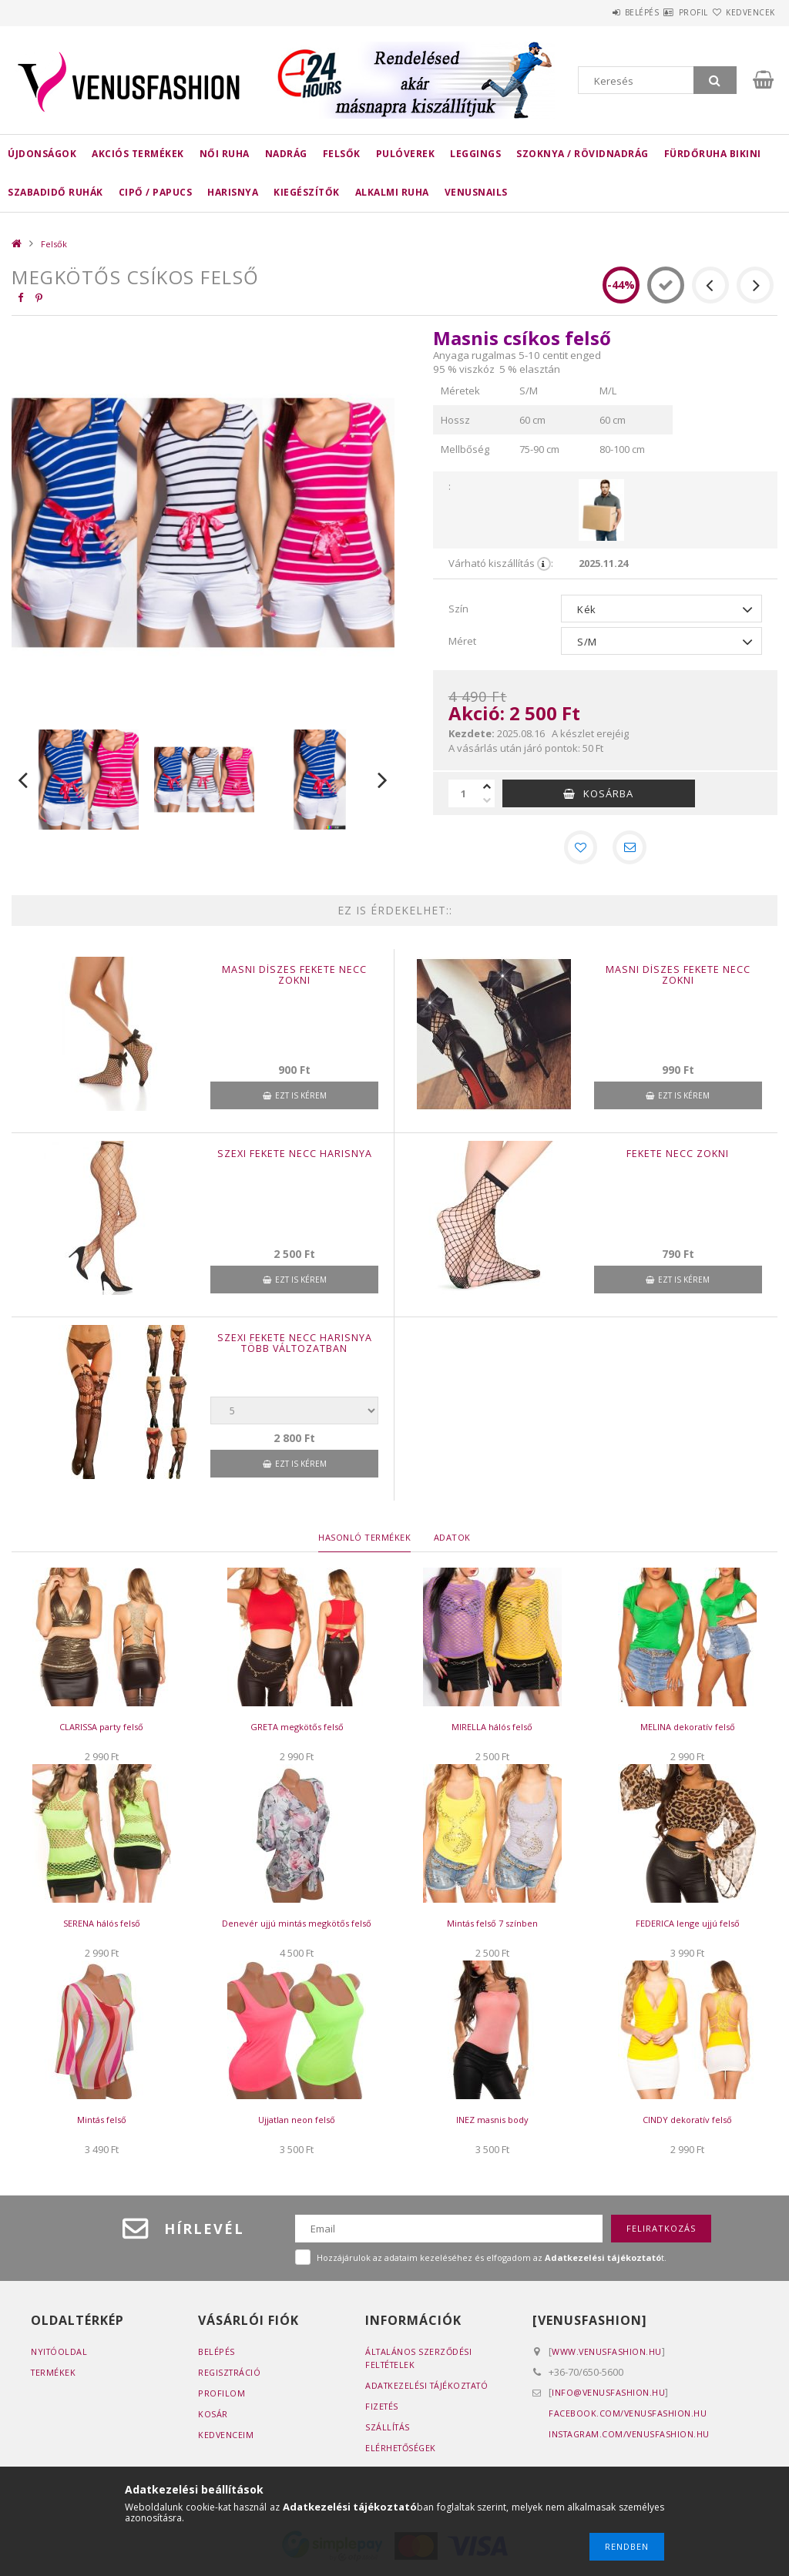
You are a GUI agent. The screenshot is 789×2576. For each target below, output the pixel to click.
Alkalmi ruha (392, 192)
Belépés (596, 12)
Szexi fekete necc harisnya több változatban (295, 1346)
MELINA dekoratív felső (687, 1730)
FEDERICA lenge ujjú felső (688, 1927)
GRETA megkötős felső (297, 1730)
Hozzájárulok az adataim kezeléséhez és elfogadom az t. (491, 2260)
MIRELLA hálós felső (492, 1730)
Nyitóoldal (60, 2354)
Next (383, 779)
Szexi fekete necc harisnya (295, 1157)
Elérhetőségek (402, 2451)
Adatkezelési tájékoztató (429, 2388)
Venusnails (476, 192)
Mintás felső (101, 2123)
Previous (23, 779)
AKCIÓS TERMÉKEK (138, 153)
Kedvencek (741, 12)
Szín (458, 608)
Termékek (54, 2375)
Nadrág (286, 153)
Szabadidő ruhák (55, 192)
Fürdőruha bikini (712, 153)
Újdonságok (42, 153)
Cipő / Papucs (156, 192)
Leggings (475, 153)
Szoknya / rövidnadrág (582, 153)
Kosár (213, 2417)
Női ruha (225, 153)
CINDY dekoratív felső (687, 2123)
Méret (462, 641)
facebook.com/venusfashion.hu (628, 2416)
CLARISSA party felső (101, 1730)
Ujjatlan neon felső (296, 2123)
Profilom (221, 2396)
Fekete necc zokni (678, 1157)
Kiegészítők (307, 192)
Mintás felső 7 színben (492, 1927)
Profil (665, 12)
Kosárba (608, 793)
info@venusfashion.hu (609, 2395)
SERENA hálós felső (101, 1927)
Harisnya (232, 192)
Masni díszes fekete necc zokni (295, 978)
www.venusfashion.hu (607, 2354)
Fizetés (382, 2409)
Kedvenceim (226, 2438)
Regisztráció (230, 2375)
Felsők (342, 153)
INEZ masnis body (492, 2123)
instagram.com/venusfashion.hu (631, 2437)
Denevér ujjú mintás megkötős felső (296, 1927)
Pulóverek (405, 153)
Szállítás (388, 2430)
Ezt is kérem (301, 1098)
